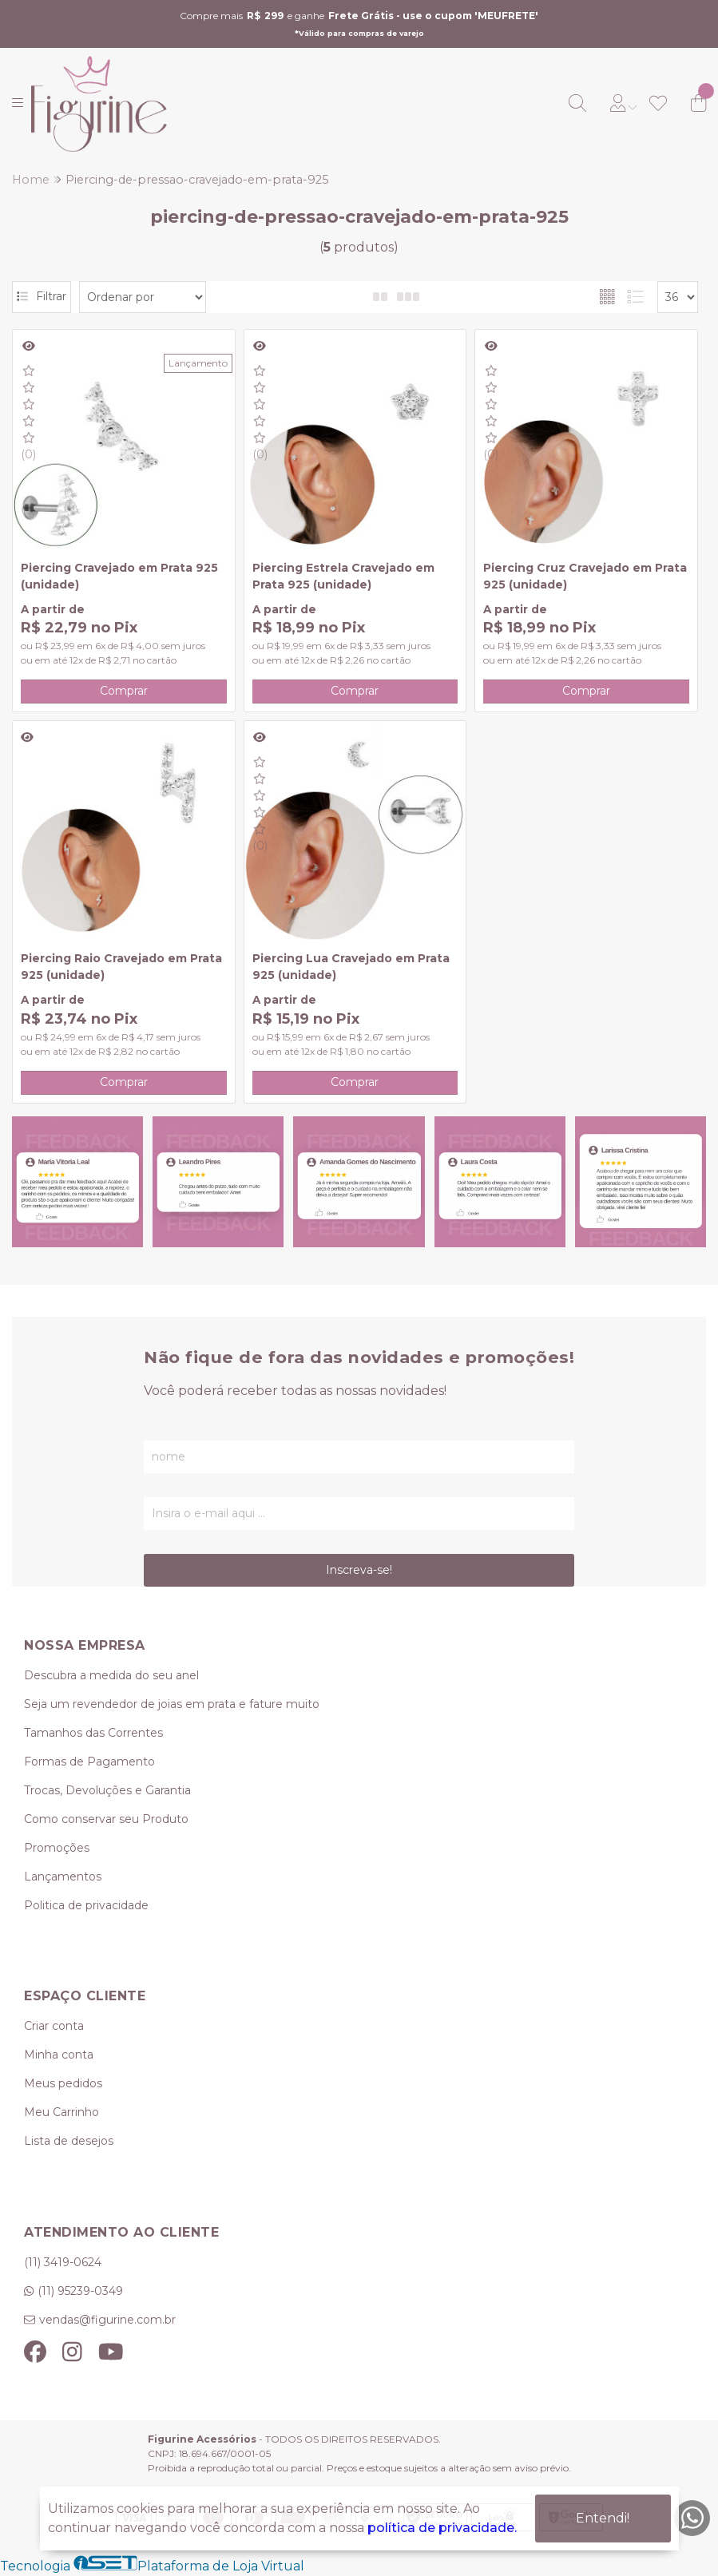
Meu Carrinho (61, 2112)
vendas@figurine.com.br (107, 2319)
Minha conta (58, 2054)
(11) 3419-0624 (62, 2262)
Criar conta (54, 2026)
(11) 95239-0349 (80, 2291)
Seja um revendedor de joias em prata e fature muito (171, 1704)
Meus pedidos (63, 2083)
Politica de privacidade (86, 1905)
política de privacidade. (442, 2527)
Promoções (56, 1848)
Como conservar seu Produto (106, 1819)
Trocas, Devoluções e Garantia (107, 1790)
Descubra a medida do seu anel (111, 1675)
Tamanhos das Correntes (93, 1733)
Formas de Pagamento (89, 1761)
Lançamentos (62, 1876)
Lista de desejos (68, 2141)
